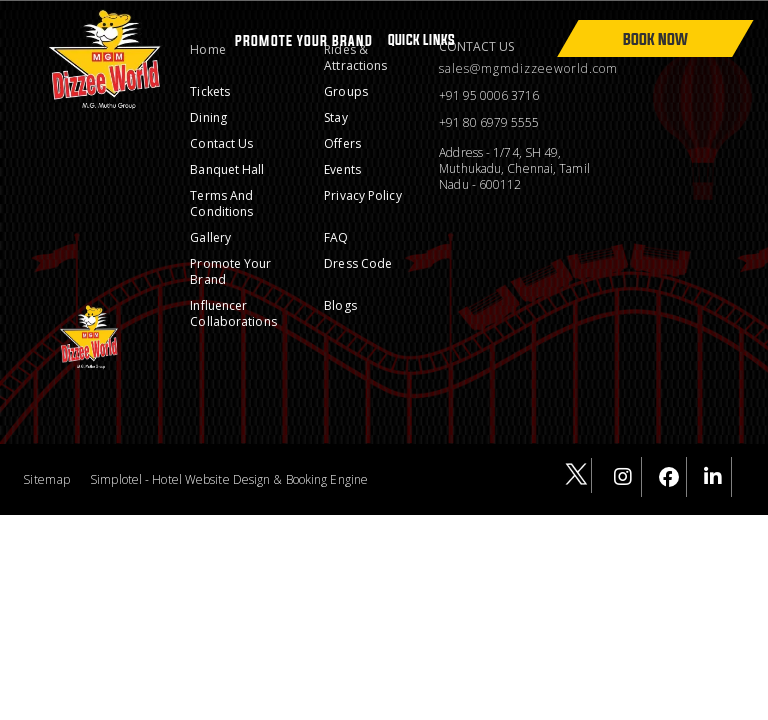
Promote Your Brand (230, 271)
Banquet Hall (227, 169)
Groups (346, 91)
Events (342, 169)
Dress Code (358, 263)
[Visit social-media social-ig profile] (624, 477)
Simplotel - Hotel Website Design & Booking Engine (229, 479)
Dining (208, 117)
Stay (335, 117)
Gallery (210, 237)
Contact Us (221, 143)
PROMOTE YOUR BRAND (304, 40)
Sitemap (46, 479)
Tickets (210, 91)
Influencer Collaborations (233, 313)
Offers (342, 143)
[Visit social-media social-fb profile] (669, 477)
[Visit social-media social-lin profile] (714, 477)
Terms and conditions (221, 203)
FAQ (336, 237)
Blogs (340, 305)
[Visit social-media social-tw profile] (574, 475)
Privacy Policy (362, 195)
